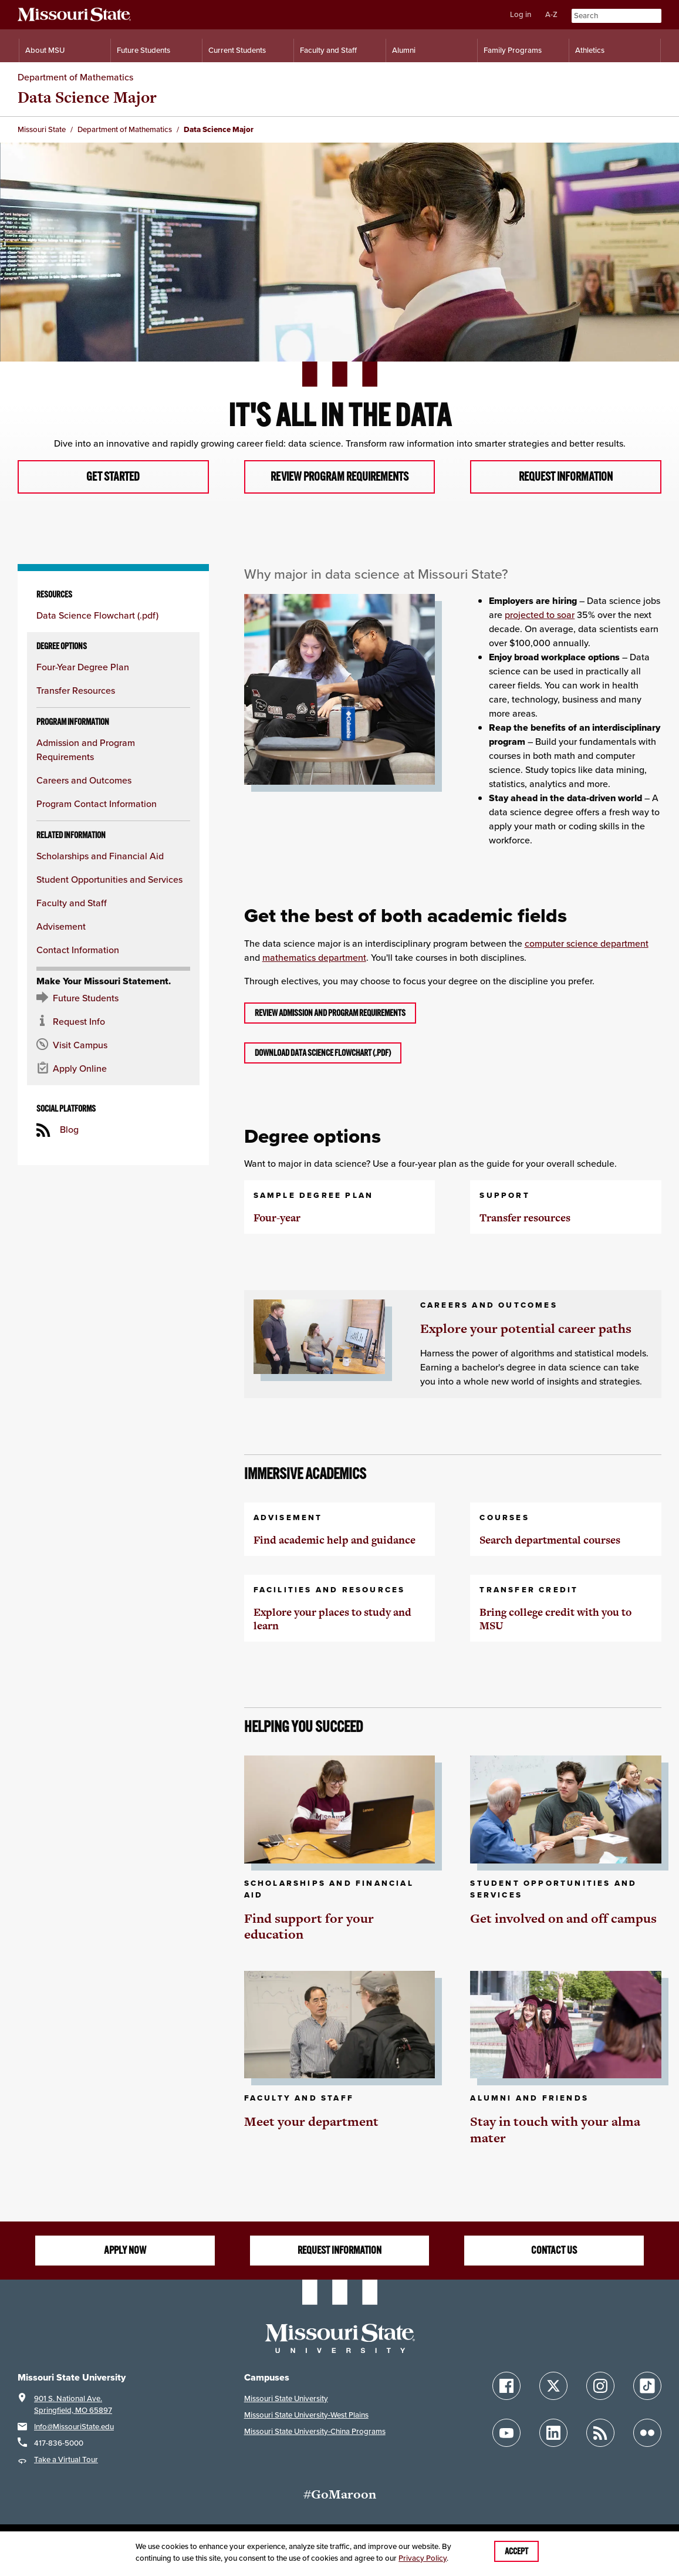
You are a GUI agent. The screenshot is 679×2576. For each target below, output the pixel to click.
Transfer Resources (75, 691)
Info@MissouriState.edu (74, 2427)
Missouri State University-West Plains (306, 2415)
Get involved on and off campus (563, 1919)
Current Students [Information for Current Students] (237, 50)
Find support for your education (309, 1927)
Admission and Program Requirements (85, 751)
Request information (566, 477)
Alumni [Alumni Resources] (403, 50)
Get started (113, 477)
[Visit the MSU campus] (113, 1046)
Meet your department (311, 2123)
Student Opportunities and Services (109, 880)
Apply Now (125, 2250)
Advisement (61, 927)
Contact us (554, 2250)
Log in (520, 14)
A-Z (551, 14)
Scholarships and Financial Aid (100, 857)
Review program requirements (339, 477)
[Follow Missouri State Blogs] (600, 2434)
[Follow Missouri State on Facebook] (506, 2387)
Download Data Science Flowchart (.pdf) (323, 1053)
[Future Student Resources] (113, 999)
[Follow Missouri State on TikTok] (647, 2387)
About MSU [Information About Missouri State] (45, 50)
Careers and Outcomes (83, 781)
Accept (516, 2551)
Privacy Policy (422, 2558)
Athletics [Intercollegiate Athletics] (589, 50)
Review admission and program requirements (330, 1013)
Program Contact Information (96, 805)
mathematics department (314, 958)
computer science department (586, 944)
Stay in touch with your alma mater (555, 2131)
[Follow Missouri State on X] (553, 2387)
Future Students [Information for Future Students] (143, 50)
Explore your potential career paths (525, 1330)
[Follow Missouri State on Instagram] (600, 2387)
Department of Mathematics (75, 77)
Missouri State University (286, 2399)
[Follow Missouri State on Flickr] (647, 2434)
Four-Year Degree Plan (82, 668)
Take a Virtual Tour (66, 2460)
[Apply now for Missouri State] (113, 1070)
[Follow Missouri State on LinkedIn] (553, 2434)
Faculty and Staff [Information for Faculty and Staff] (328, 50)
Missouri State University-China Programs (315, 2431)
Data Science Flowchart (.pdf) (97, 616)
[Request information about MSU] (113, 1023)
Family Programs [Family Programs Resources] (513, 50)
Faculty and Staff (71, 904)
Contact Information (77, 951)
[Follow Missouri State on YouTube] (506, 2434)
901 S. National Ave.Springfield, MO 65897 (73, 2404)
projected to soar (540, 615)
